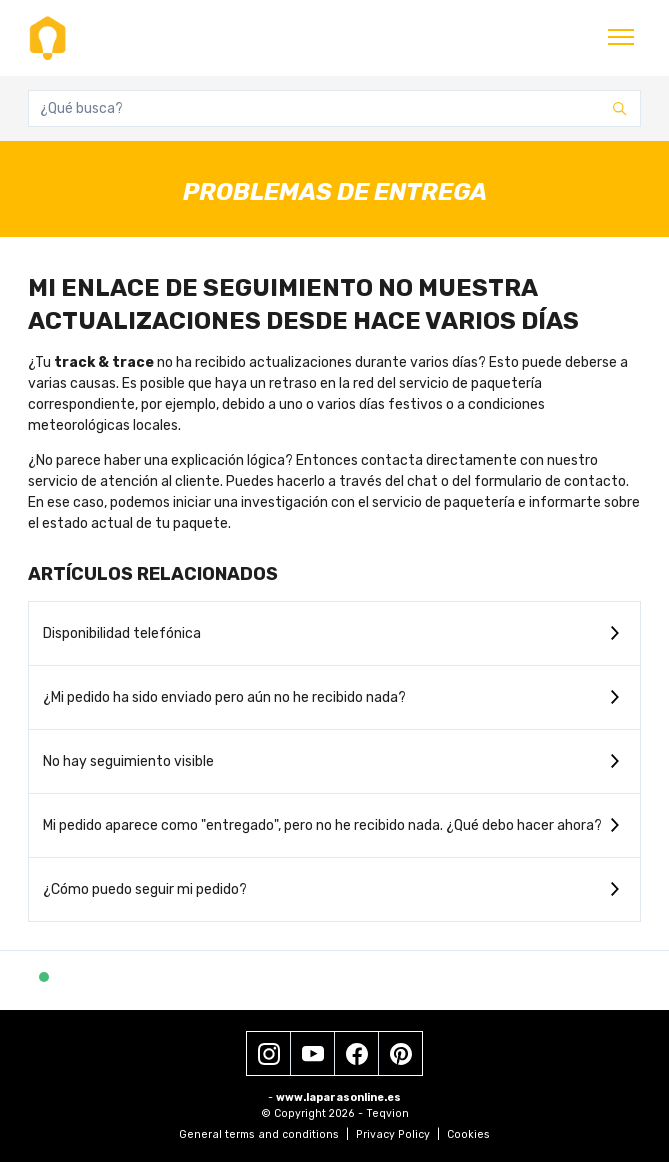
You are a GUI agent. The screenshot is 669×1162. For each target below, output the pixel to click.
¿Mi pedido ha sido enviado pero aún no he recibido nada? (224, 697)
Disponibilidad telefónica (122, 633)
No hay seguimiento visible (128, 761)
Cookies (468, 1134)
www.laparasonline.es (338, 1097)
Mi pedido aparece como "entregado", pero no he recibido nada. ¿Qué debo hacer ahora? (322, 825)
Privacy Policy (398, 1134)
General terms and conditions (264, 1134)
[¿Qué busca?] (334, 108)
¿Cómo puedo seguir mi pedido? (145, 889)
